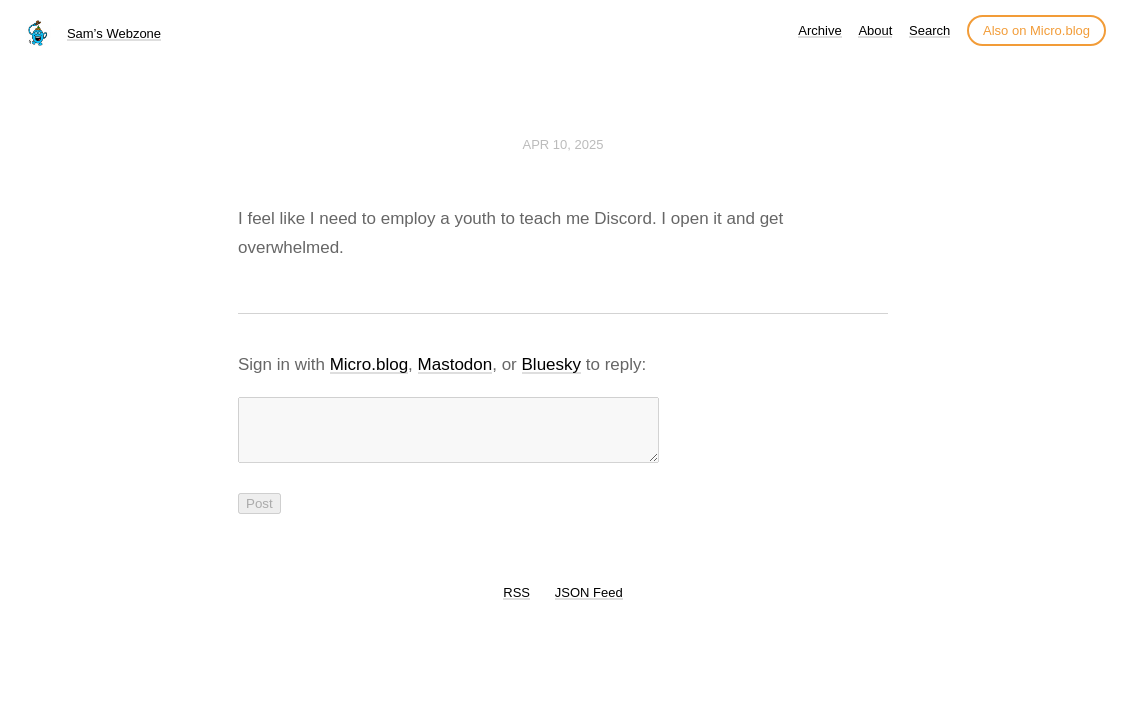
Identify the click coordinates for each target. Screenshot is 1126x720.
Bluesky (552, 364)
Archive (819, 30)
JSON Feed (589, 604)
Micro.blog (369, 364)
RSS (516, 604)
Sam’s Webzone (114, 33)
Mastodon (455, 364)
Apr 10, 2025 (563, 144)
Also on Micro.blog (1036, 30)
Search (929, 30)
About (875, 30)
